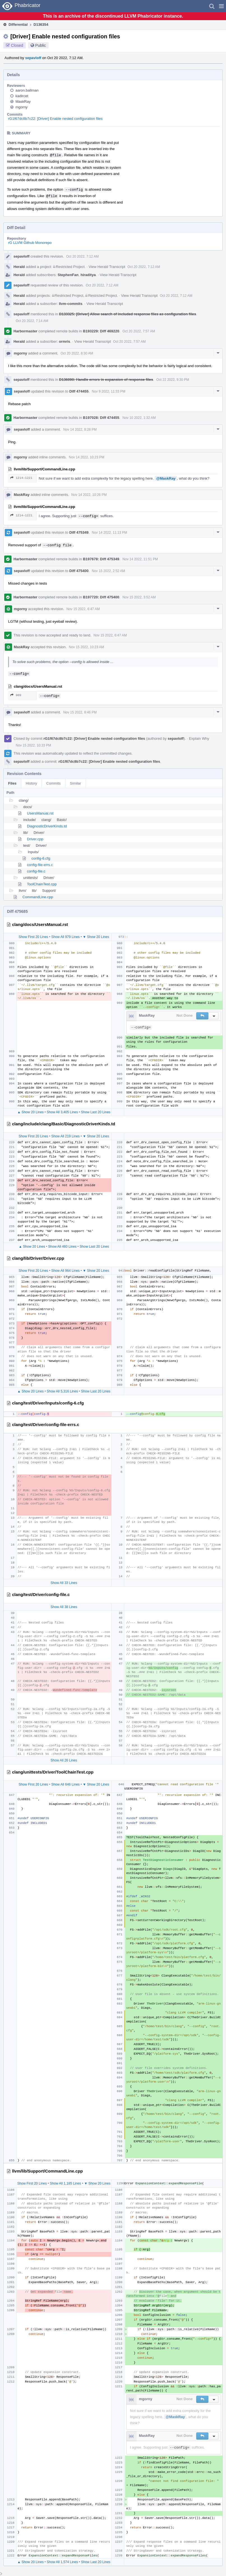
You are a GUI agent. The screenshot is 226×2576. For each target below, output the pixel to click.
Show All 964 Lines (65, 1271)
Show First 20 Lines (33, 937)
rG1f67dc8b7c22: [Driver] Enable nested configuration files (55, 118)
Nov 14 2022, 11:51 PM (140, 559)
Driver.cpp (35, 839)
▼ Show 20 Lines (96, 937)
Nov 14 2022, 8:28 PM (79, 429)
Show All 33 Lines (63, 1583)
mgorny (21, 107)
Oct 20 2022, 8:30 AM (77, 353)
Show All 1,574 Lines (62, 2562)
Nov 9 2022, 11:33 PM (108, 391)
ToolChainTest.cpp (42, 884)
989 (15, 695)
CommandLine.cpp (37, 897)
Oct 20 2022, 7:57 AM (139, 331)
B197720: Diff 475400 (101, 597)
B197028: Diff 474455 (101, 418)
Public (40, 45)
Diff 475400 (79, 571)
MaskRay (23, 101)
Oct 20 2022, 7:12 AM (82, 256)
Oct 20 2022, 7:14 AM (32, 321)
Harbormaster (25, 331)
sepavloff (33, 58)
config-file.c (36, 871)
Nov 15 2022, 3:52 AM (139, 597)
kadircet (21, 96)
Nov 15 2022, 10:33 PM (33, 745)
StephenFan (68, 275)
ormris (64, 341)
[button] (221, 6)
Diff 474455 (79, 391)
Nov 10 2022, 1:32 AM (139, 418)
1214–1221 (21, 478)
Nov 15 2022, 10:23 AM (86, 647)
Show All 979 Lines (65, 937)
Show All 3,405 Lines (62, 1112)
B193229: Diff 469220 (101, 331)
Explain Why (199, 738)
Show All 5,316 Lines (62, 1391)
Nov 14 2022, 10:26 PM (89, 495)
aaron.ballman (26, 90)
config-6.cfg (40, 858)
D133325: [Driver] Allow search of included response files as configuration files (127, 314)
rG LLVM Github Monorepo (30, 243)
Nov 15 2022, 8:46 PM (79, 712)
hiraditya (88, 275)
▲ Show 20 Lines (30, 1112)
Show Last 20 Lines (95, 1112)
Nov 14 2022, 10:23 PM (86, 457)
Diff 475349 (79, 532)
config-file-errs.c (40, 865)
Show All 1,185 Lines (65, 2183)
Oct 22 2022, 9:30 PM (172, 380)
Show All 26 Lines (63, 1760)
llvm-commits (70, 304)
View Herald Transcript (107, 267)
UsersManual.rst (40, 813)
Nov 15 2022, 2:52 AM (108, 571)
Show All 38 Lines (63, 1607)
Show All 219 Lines (65, 1136)
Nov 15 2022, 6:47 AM (83, 609)
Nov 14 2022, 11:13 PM (109, 533)
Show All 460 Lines (62, 1247)
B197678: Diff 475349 (101, 559)
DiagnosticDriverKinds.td (47, 826)
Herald (19, 267)
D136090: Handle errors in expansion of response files (106, 379)
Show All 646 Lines (65, 1784)
